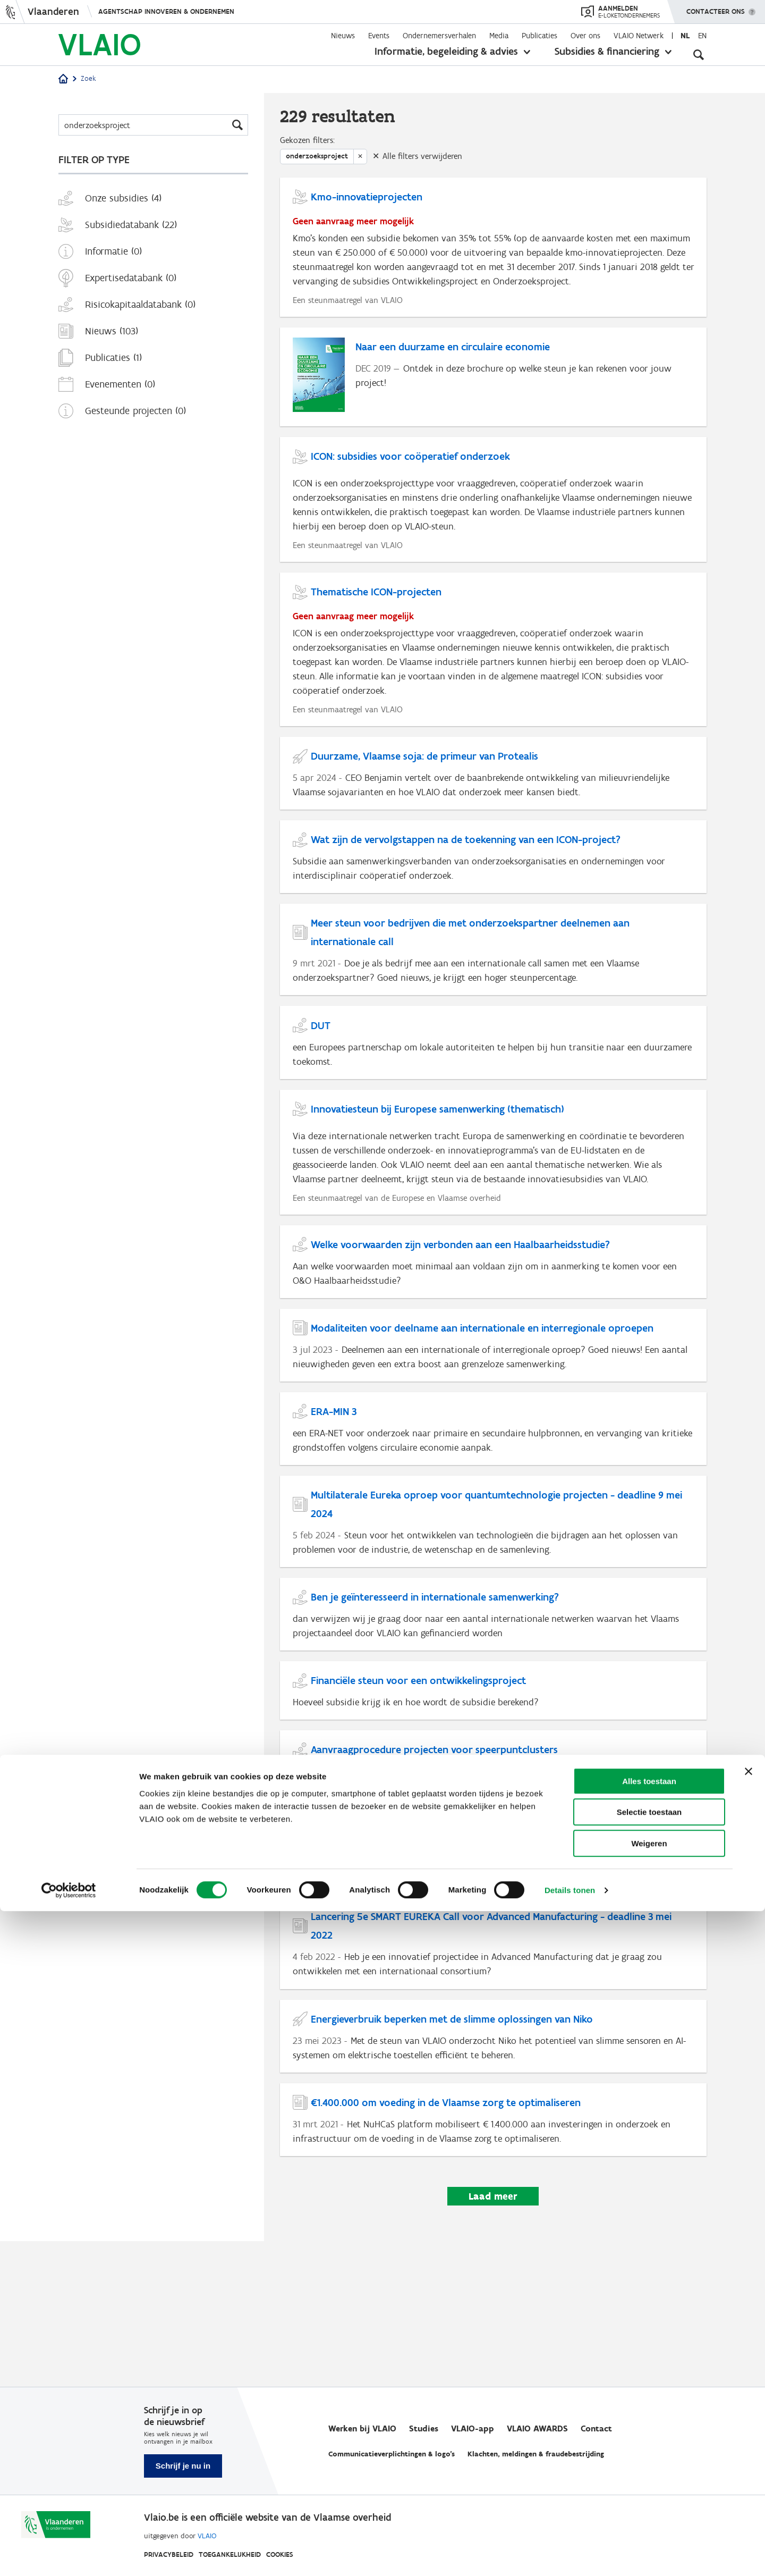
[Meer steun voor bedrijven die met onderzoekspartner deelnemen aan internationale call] (493, 1010)
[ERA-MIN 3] (493, 1520)
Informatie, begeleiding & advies (446, 51)
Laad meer (493, 2342)
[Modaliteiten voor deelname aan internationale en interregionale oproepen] (493, 1430)
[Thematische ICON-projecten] (493, 691)
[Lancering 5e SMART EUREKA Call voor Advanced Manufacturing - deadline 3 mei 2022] (493, 2073)
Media (498, 35)
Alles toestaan (649, 2446)
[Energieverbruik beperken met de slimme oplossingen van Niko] (493, 2172)
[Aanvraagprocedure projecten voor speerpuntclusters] (493, 1884)
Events (378, 35)
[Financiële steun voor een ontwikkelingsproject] (493, 1801)
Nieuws (343, 35)
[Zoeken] (153, 125)
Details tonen (570, 2555)
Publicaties (539, 35)
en (702, 35)
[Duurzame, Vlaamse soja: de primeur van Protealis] (493, 821)
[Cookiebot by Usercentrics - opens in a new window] (68, 2555)
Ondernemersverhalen (439, 35)
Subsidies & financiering (607, 51)
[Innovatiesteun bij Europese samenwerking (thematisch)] (493, 1225)
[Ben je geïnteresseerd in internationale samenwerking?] (493, 1718)
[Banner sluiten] (748, 2436)
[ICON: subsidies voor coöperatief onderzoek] (493, 534)
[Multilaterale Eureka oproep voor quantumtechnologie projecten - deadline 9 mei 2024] (493, 1620)
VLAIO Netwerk (639, 35)
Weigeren (649, 2508)
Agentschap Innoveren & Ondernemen (166, 11)
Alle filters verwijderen (422, 161)
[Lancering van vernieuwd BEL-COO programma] (493, 1974)
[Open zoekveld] (699, 53)
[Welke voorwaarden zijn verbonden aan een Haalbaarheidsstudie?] (493, 1340)
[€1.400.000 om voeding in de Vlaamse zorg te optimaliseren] (493, 2262)
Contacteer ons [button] (715, 8)
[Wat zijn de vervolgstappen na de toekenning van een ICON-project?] (493, 910)
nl (685, 35)
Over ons (585, 35)
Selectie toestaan (649, 2477)
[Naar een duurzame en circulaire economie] (493, 405)
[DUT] (493, 1109)
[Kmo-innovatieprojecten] (493, 262)
